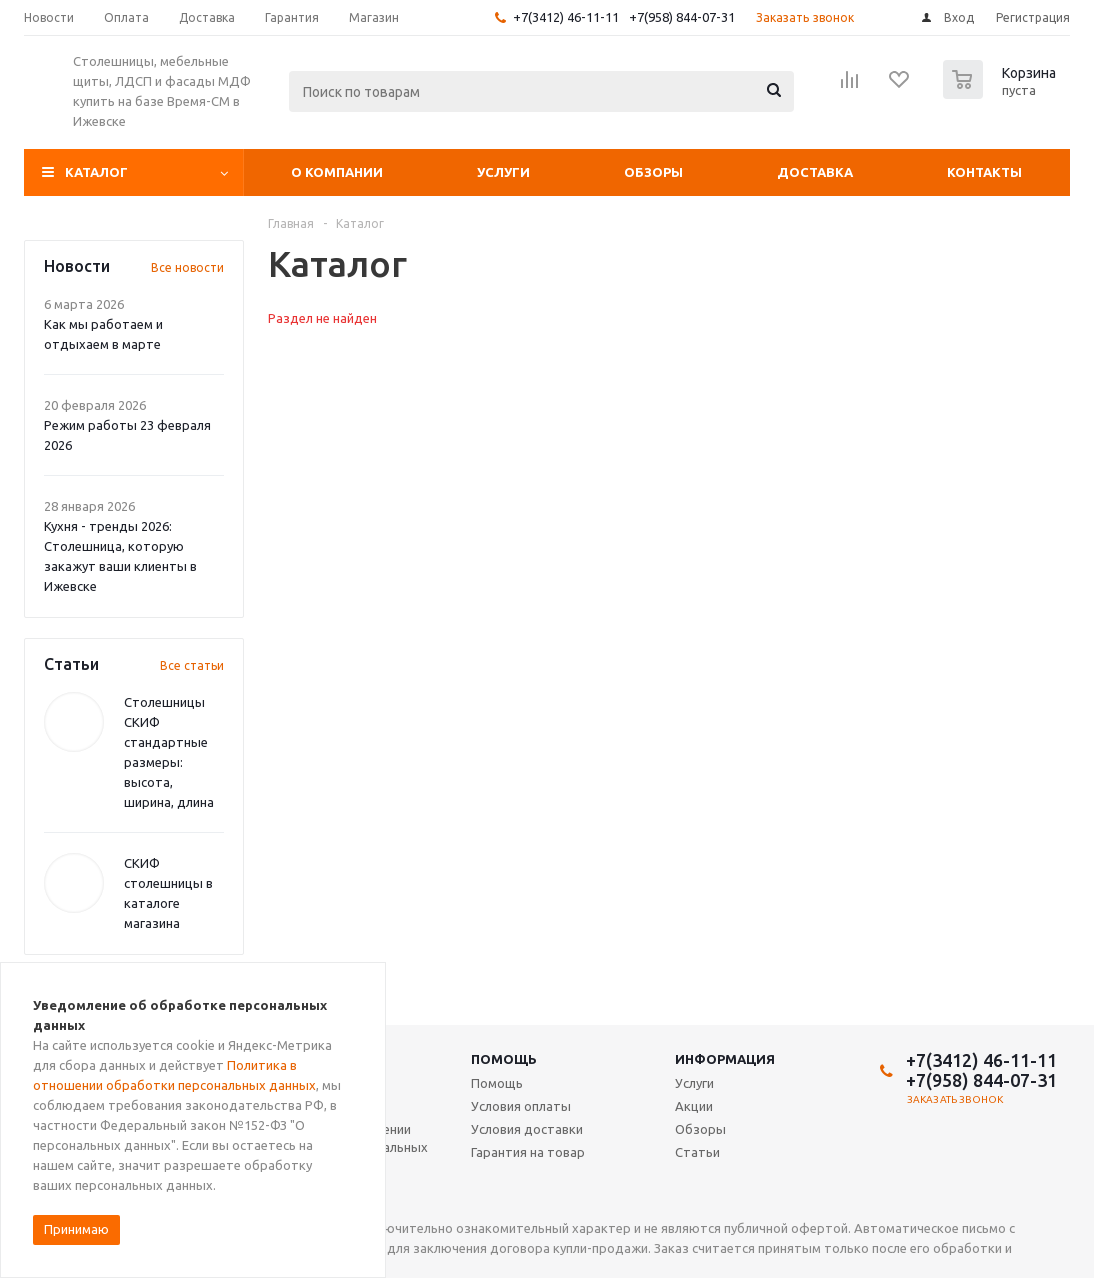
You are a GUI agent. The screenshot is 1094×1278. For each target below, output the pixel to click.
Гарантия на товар (528, 1152)
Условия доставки (527, 1129)
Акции (694, 1106)
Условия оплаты (521, 1106)
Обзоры (653, 172)
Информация (725, 1059)
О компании (337, 172)
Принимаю (76, 1229)
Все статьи (192, 665)
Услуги (503, 172)
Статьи (697, 1152)
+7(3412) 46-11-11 (566, 17)
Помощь (504, 1059)
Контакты (984, 172)
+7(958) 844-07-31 (682, 17)
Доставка (815, 172)
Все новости (187, 267)
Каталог (96, 172)
